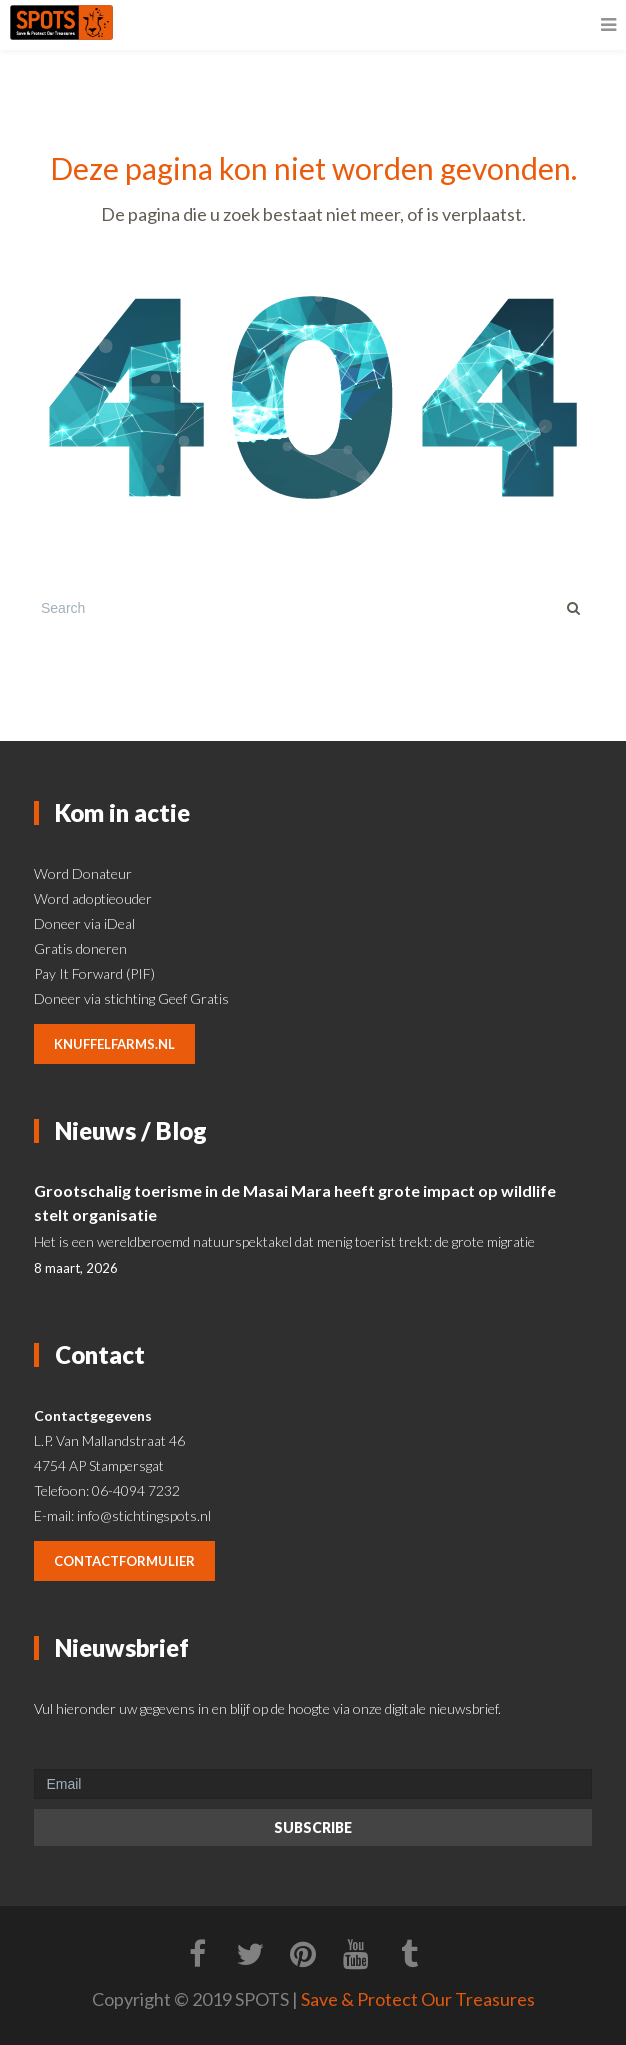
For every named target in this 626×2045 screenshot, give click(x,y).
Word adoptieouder (93, 898)
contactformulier (124, 1561)
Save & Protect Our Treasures (418, 1999)
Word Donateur (83, 873)
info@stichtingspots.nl (144, 1515)
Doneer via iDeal (84, 923)
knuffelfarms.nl (114, 1044)
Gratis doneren (80, 948)
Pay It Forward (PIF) (94, 973)
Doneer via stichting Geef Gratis (131, 998)
